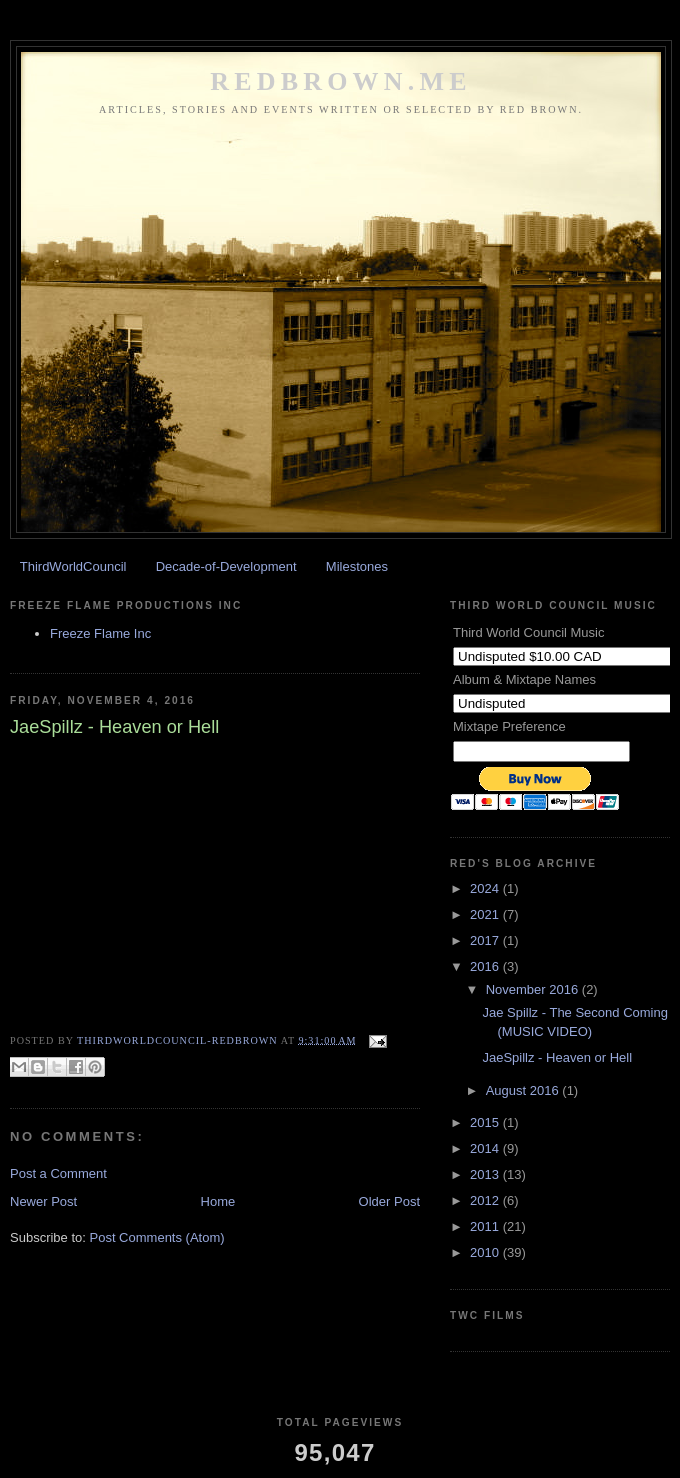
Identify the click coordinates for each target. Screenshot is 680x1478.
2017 (486, 940)
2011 (486, 1226)
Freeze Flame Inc (100, 633)
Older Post (389, 1201)
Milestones (357, 566)
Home (218, 1201)
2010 (486, 1252)
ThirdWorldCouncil (73, 566)
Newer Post (43, 1201)
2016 (486, 966)
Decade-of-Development (226, 566)
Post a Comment (58, 1173)
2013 (486, 1174)
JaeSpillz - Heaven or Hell (557, 1057)
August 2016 (524, 1090)
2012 (486, 1200)
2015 (486, 1122)
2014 (486, 1148)
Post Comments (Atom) (157, 1237)
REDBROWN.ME (341, 81)
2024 (486, 888)
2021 (486, 914)
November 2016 (534, 989)
